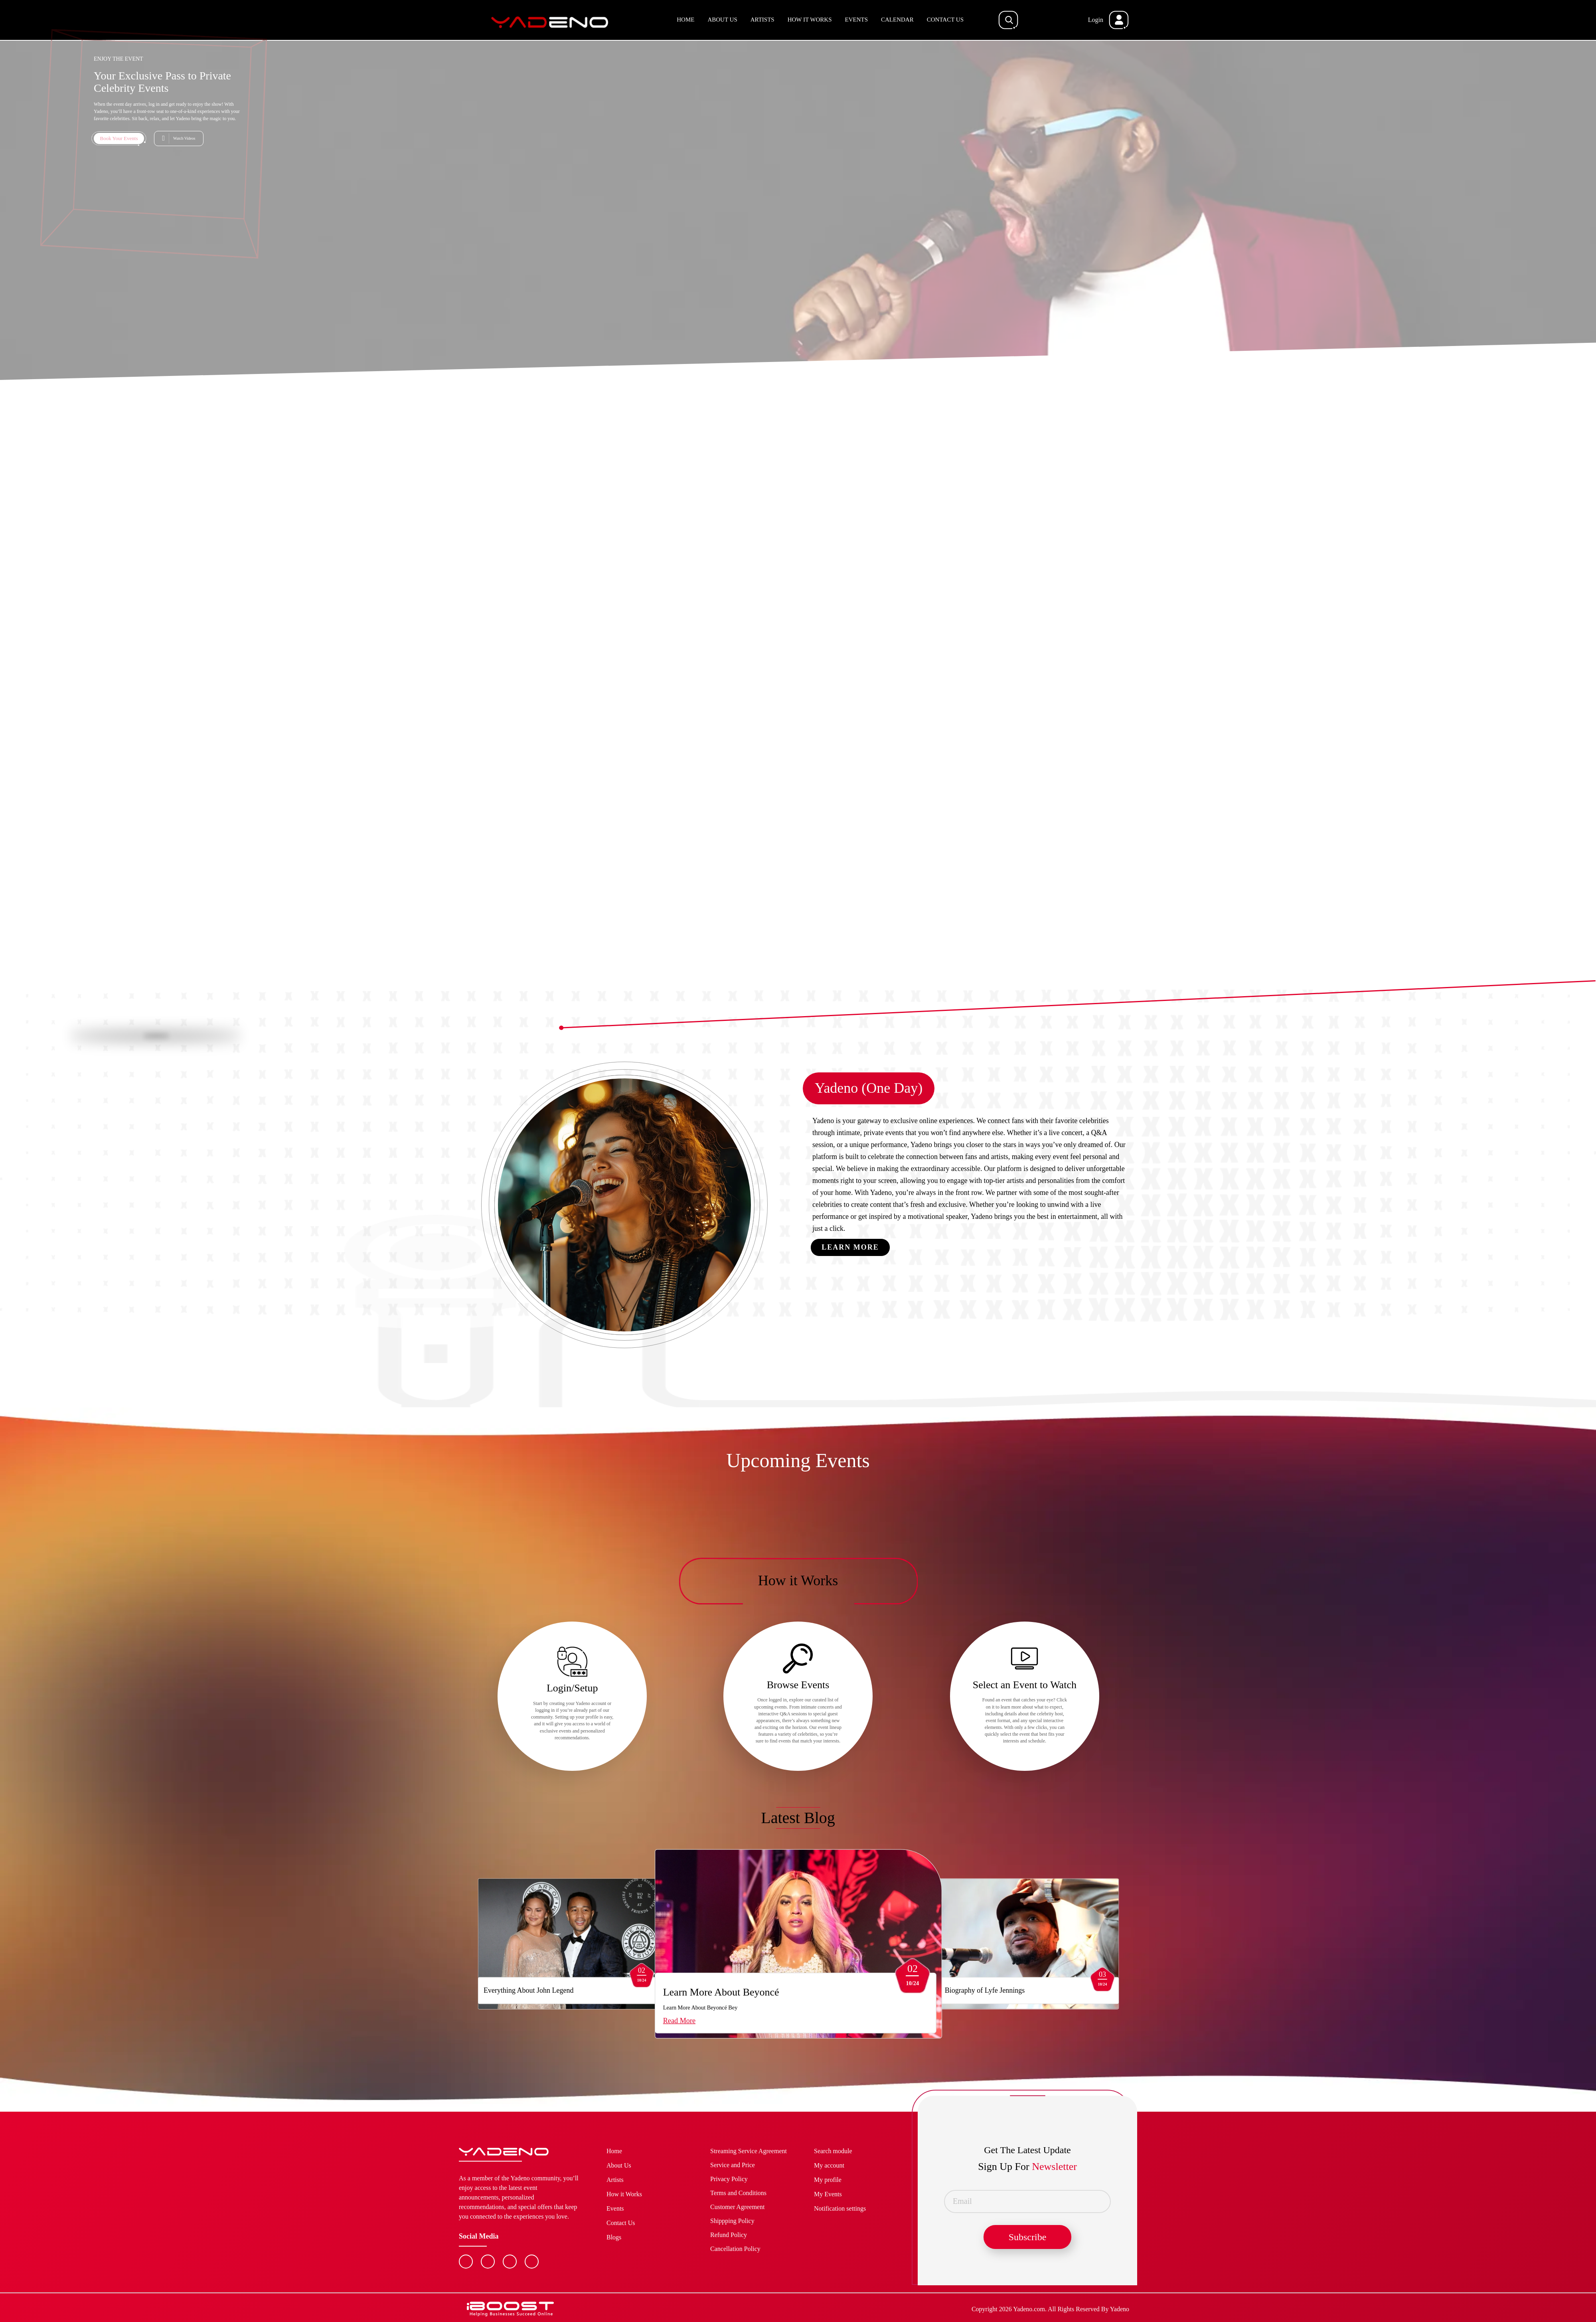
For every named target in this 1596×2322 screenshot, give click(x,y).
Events (856, 19)
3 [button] (806, 990)
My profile (827, 2179)
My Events (828, 2194)
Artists (762, 19)
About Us (722, 19)
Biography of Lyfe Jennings (877, 1990)
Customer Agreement (737, 2206)
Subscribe (1028, 2237)
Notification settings (840, 2208)
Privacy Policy (729, 2179)
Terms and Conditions (738, 2192)
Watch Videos (184, 138)
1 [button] (790, 990)
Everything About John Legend (526, 1990)
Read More (634, 2021)
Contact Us (945, 19)
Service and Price (732, 2165)
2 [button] (798, 990)
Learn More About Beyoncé (676, 1992)
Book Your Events (119, 138)
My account (829, 2165)
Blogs (613, 2237)
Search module (833, 2151)
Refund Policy (728, 2234)
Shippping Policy (732, 2220)
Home (685, 19)
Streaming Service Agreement (748, 2151)
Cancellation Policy (735, 2248)
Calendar (897, 19)
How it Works (810, 19)
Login (1095, 19)
